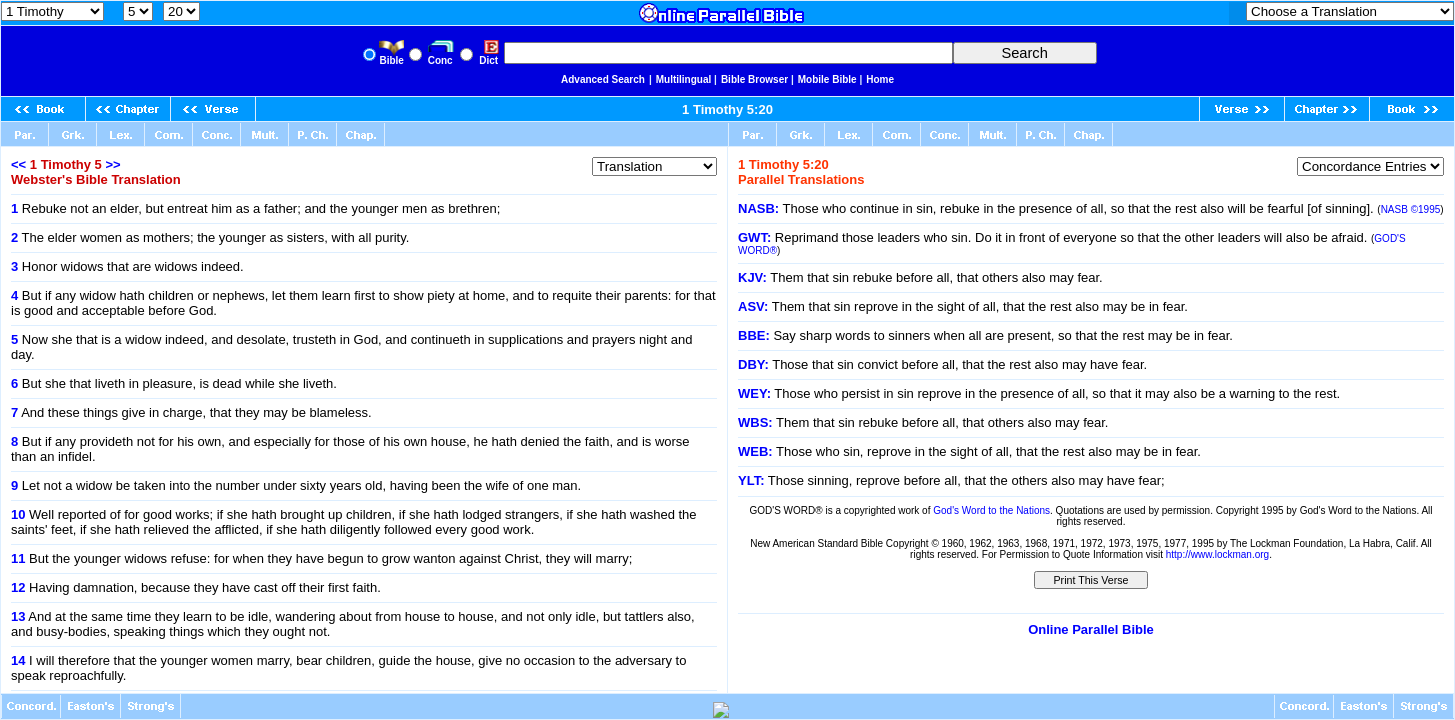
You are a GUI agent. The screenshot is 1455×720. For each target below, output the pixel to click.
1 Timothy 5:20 (727, 109)
